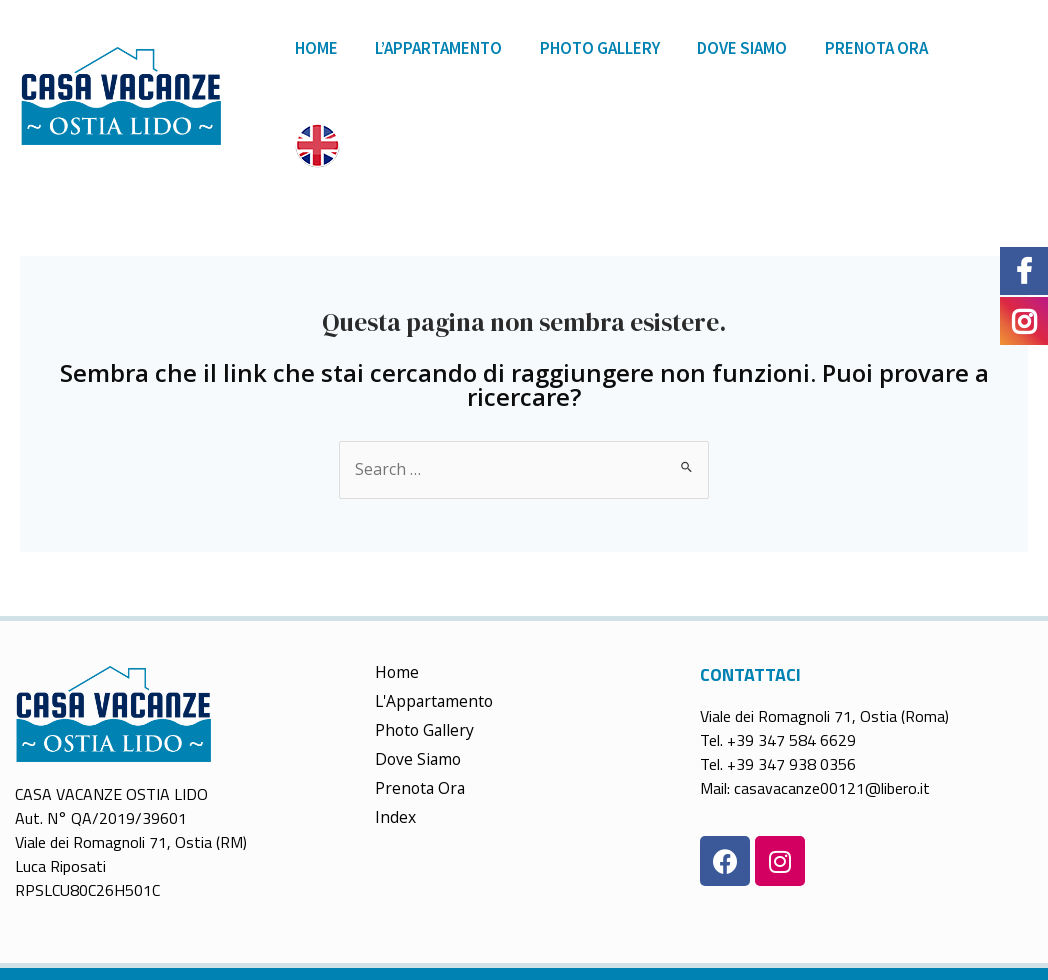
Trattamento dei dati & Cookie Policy (698, 935)
